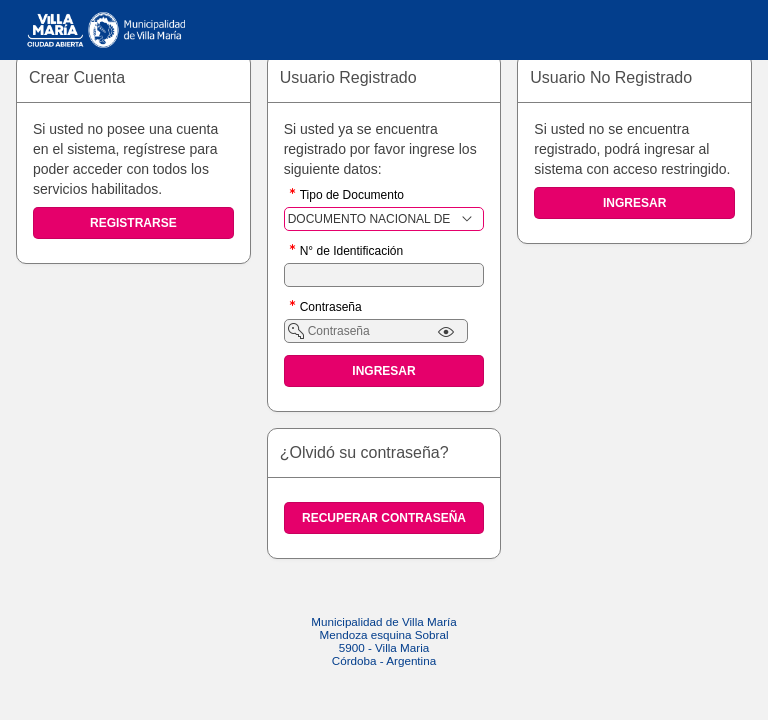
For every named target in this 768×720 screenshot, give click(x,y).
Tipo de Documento (352, 196)
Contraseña (331, 308)
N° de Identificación (352, 252)
